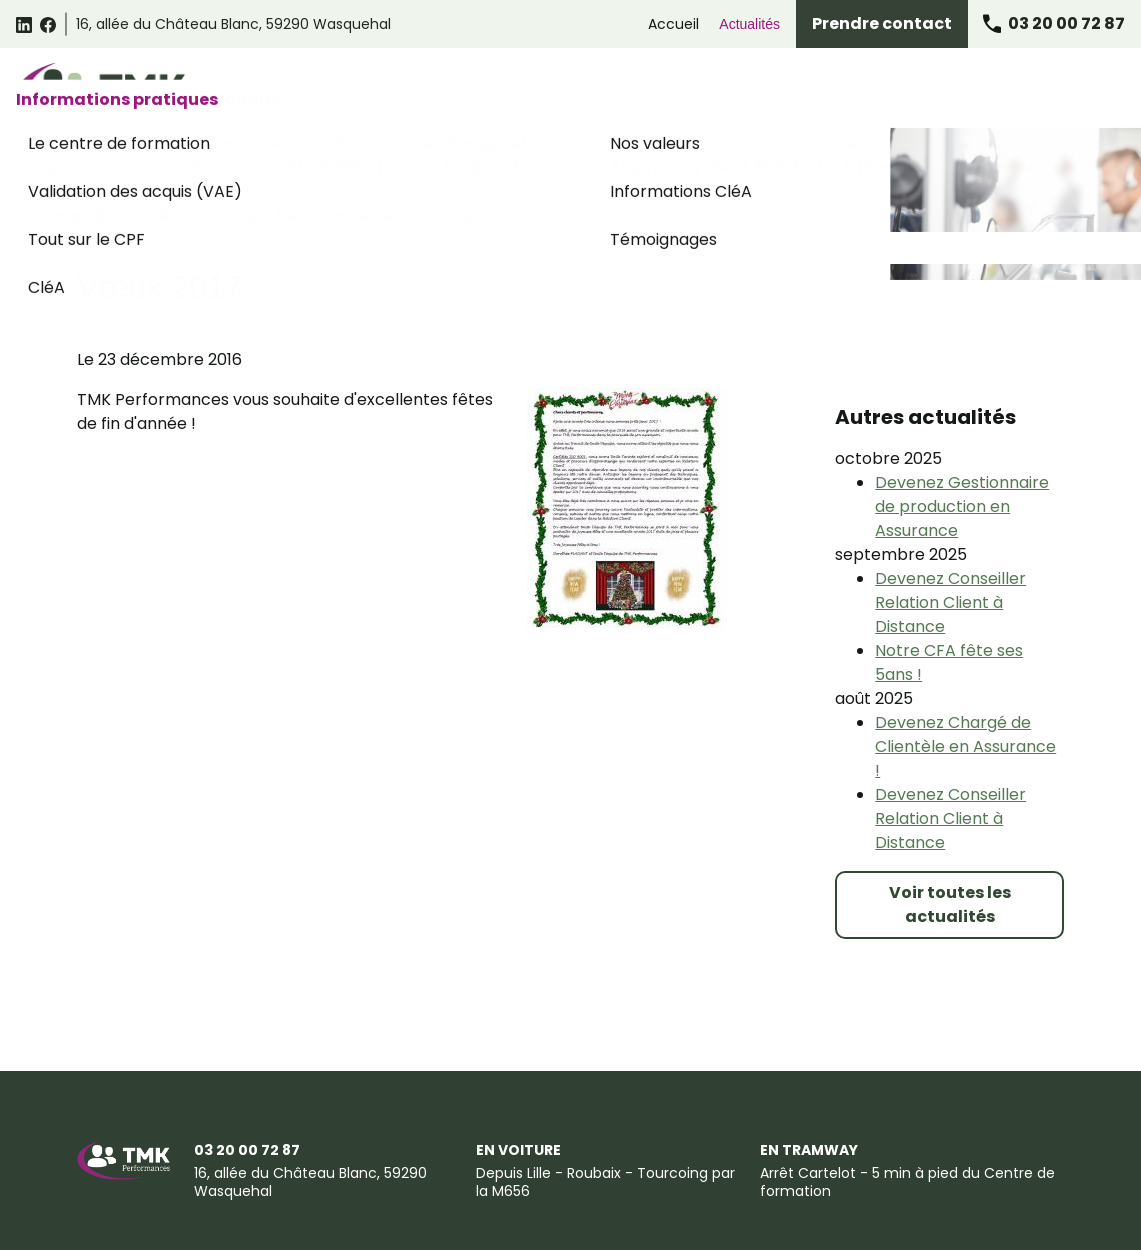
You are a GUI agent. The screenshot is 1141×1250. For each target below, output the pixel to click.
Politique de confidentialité (515, 1152)
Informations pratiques (1032, 92)
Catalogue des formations (305, 92)
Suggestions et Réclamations (874, 1152)
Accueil (673, 24)
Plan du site (116, 1190)
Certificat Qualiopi (238, 1190)
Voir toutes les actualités (950, 793)
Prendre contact (882, 23)
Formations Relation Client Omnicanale (557, 92)
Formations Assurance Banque (821, 92)
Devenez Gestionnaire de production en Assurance (962, 395)
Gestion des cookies (689, 1152)
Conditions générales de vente (309, 1152)
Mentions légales (132, 1152)
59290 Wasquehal (233, 24)
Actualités (749, 24)
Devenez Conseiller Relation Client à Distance (950, 491)
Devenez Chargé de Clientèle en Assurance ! (965, 635)
